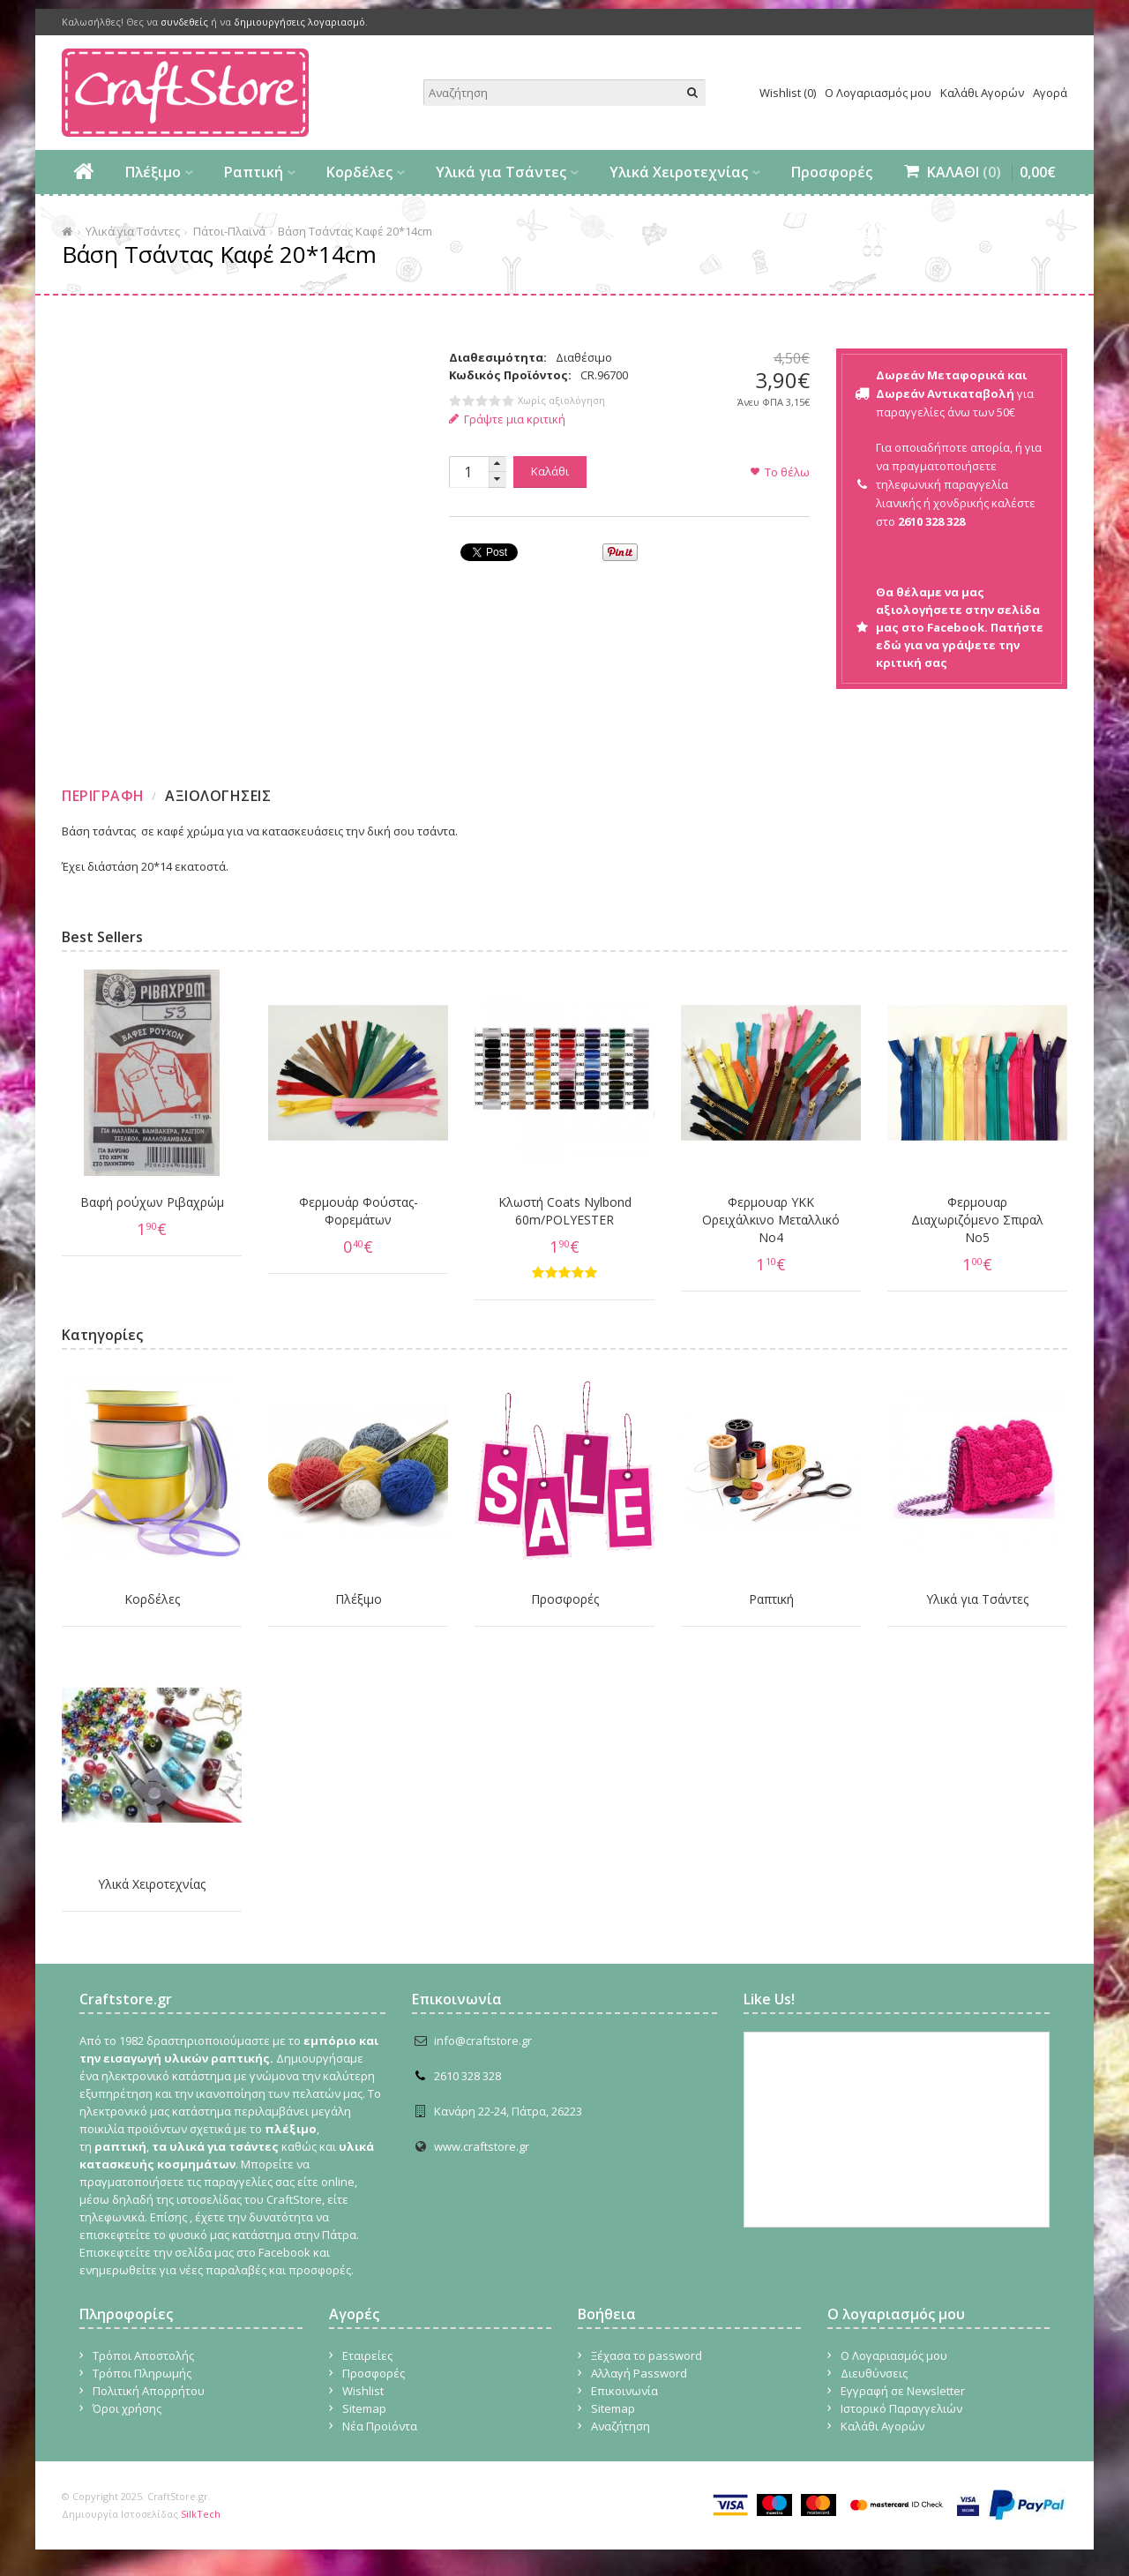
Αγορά (1050, 93)
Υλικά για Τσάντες (501, 172)
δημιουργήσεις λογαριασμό (299, 21)
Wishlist (363, 2391)
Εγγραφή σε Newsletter (903, 2391)
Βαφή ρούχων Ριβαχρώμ (152, 1202)
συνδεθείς (184, 21)
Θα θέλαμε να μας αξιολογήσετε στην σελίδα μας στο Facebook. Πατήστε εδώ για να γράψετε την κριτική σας (959, 627)
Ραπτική (253, 172)
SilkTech (201, 2513)
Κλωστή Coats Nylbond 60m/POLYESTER (565, 1211)
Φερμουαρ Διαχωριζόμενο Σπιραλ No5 (977, 1220)
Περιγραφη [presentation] (103, 796)
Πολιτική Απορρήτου (149, 2391)
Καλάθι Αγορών (982, 93)
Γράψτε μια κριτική (507, 419)
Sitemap (364, 2408)
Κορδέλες (359, 172)
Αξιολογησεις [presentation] (218, 796)
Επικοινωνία (624, 2391)
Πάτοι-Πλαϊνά (229, 231)
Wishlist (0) (787, 93)
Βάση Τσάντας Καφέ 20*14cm (355, 231)
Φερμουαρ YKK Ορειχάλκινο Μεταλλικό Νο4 (771, 1220)
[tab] (105, 796)
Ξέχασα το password (646, 2355)
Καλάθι (550, 471)
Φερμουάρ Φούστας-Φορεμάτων (358, 1211)
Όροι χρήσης (127, 2408)
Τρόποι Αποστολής (143, 2355)
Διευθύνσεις (874, 2373)
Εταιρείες (367, 2355)
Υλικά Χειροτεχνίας (678, 172)
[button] (497, 464)
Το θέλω (787, 472)
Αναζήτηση (620, 2426)
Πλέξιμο (153, 172)
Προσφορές (831, 172)
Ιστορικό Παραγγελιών (901, 2408)
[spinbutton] (468, 472)
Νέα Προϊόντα (379, 2426)
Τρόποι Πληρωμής (142, 2373)
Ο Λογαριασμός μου (878, 93)
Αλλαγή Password (639, 2373)
